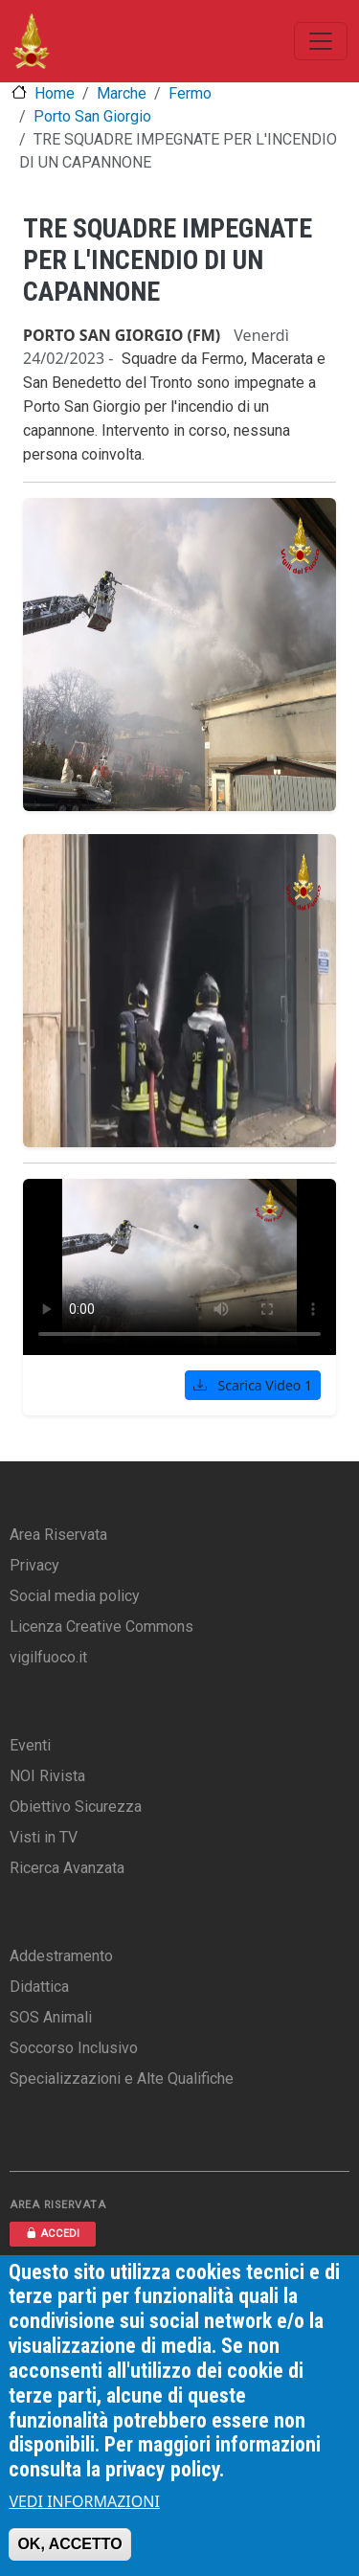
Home (54, 93)
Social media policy (75, 1596)
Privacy (34, 1565)
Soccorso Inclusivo (74, 2048)
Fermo (190, 93)
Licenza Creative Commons (101, 1626)
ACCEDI (52, 2233)
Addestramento (61, 1956)
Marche (121, 93)
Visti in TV (44, 1837)
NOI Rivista (47, 1776)
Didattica (39, 1986)
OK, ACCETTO (69, 2544)
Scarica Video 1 (252, 1385)
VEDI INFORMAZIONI (84, 2501)
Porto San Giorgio (92, 116)
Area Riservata (58, 1534)
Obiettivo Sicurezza (76, 1806)
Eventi (30, 1745)
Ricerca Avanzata (67, 1868)
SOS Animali (51, 2017)
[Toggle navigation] (321, 41)
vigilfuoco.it (48, 1657)
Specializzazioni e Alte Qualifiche (122, 2078)
